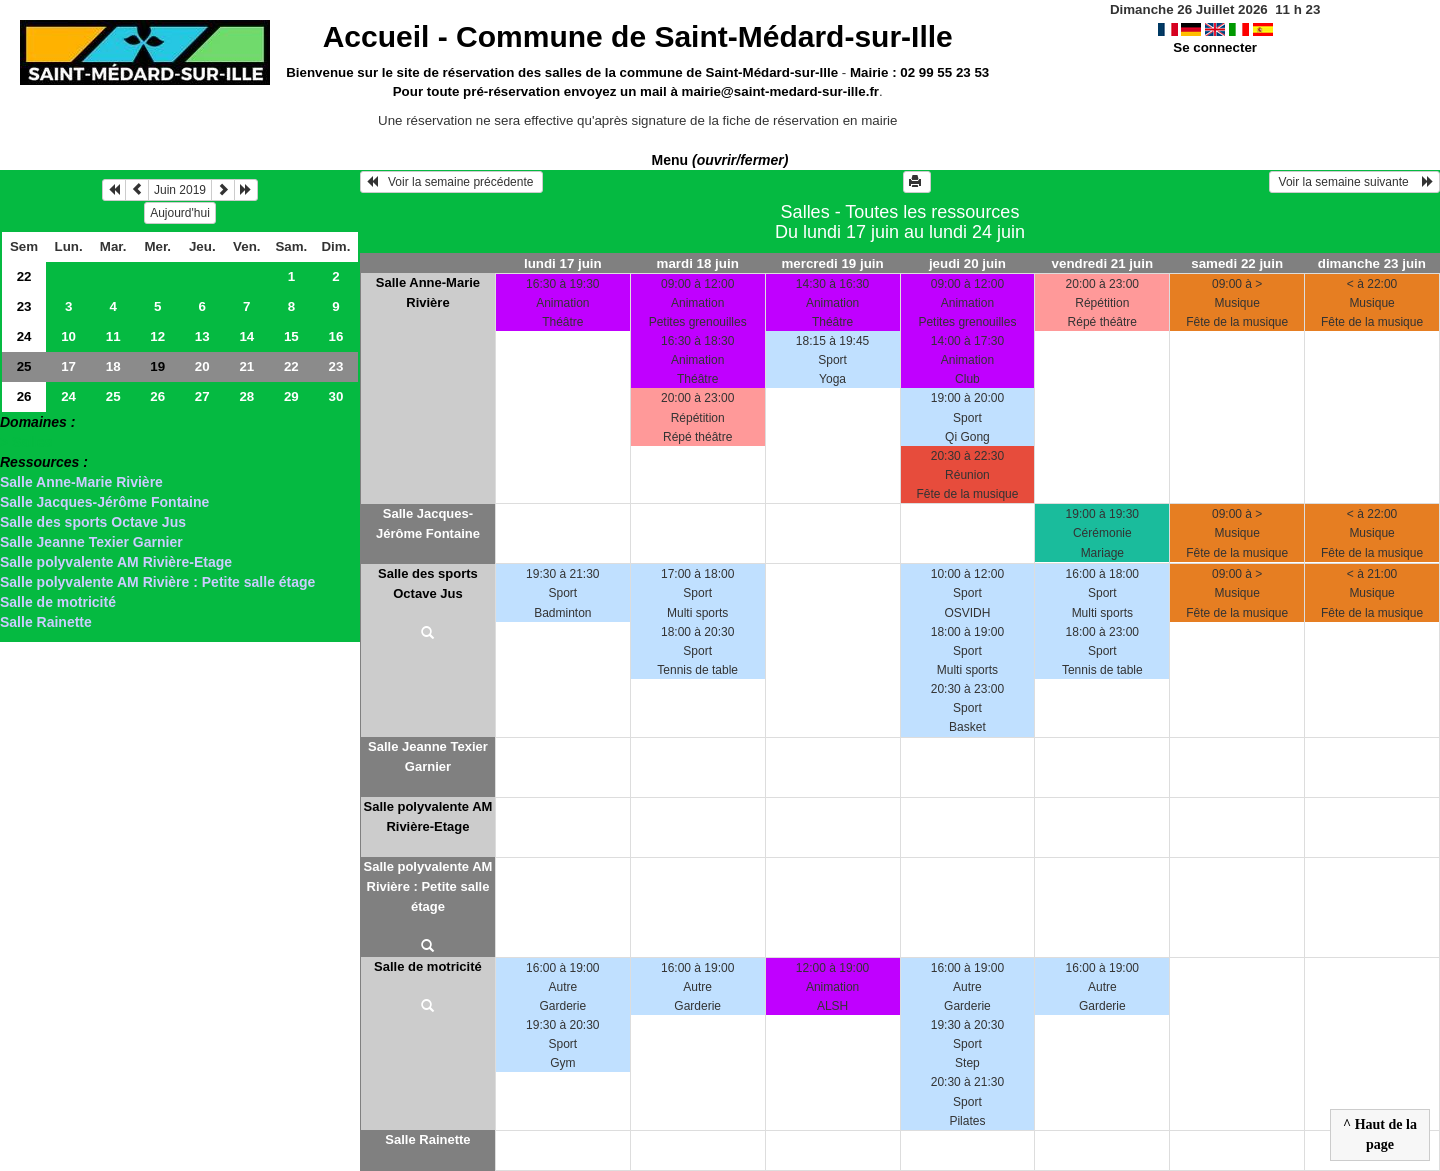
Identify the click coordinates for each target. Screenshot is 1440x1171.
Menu (720, 160)
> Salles (26, 442)
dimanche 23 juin (1372, 263)
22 (24, 276)
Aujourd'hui (180, 213)
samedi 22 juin (1237, 263)
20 (202, 366)
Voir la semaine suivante (1354, 182)
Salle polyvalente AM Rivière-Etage (116, 562)
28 (246, 396)
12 (157, 336)
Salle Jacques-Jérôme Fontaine (104, 502)
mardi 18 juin (698, 263)
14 (246, 336)
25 (24, 366)
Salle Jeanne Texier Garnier (91, 542)
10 (68, 336)
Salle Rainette (46, 622)
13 (202, 336)
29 (291, 396)
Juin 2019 (180, 190)
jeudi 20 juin (967, 263)
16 (335, 336)
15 (291, 336)
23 (24, 306)
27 (202, 396)
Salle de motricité (58, 602)
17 (68, 366)
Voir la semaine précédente (451, 182)
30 (335, 396)
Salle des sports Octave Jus (93, 522)
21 (246, 366)
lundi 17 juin (563, 263)
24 (24, 336)
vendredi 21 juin (1102, 263)
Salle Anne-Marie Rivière (81, 482)
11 (113, 336)
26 (24, 396)
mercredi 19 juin (832, 263)
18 (113, 366)
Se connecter (1215, 47)
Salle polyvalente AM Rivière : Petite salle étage (157, 582)
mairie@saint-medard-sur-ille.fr (780, 91)
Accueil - (638, 36)
